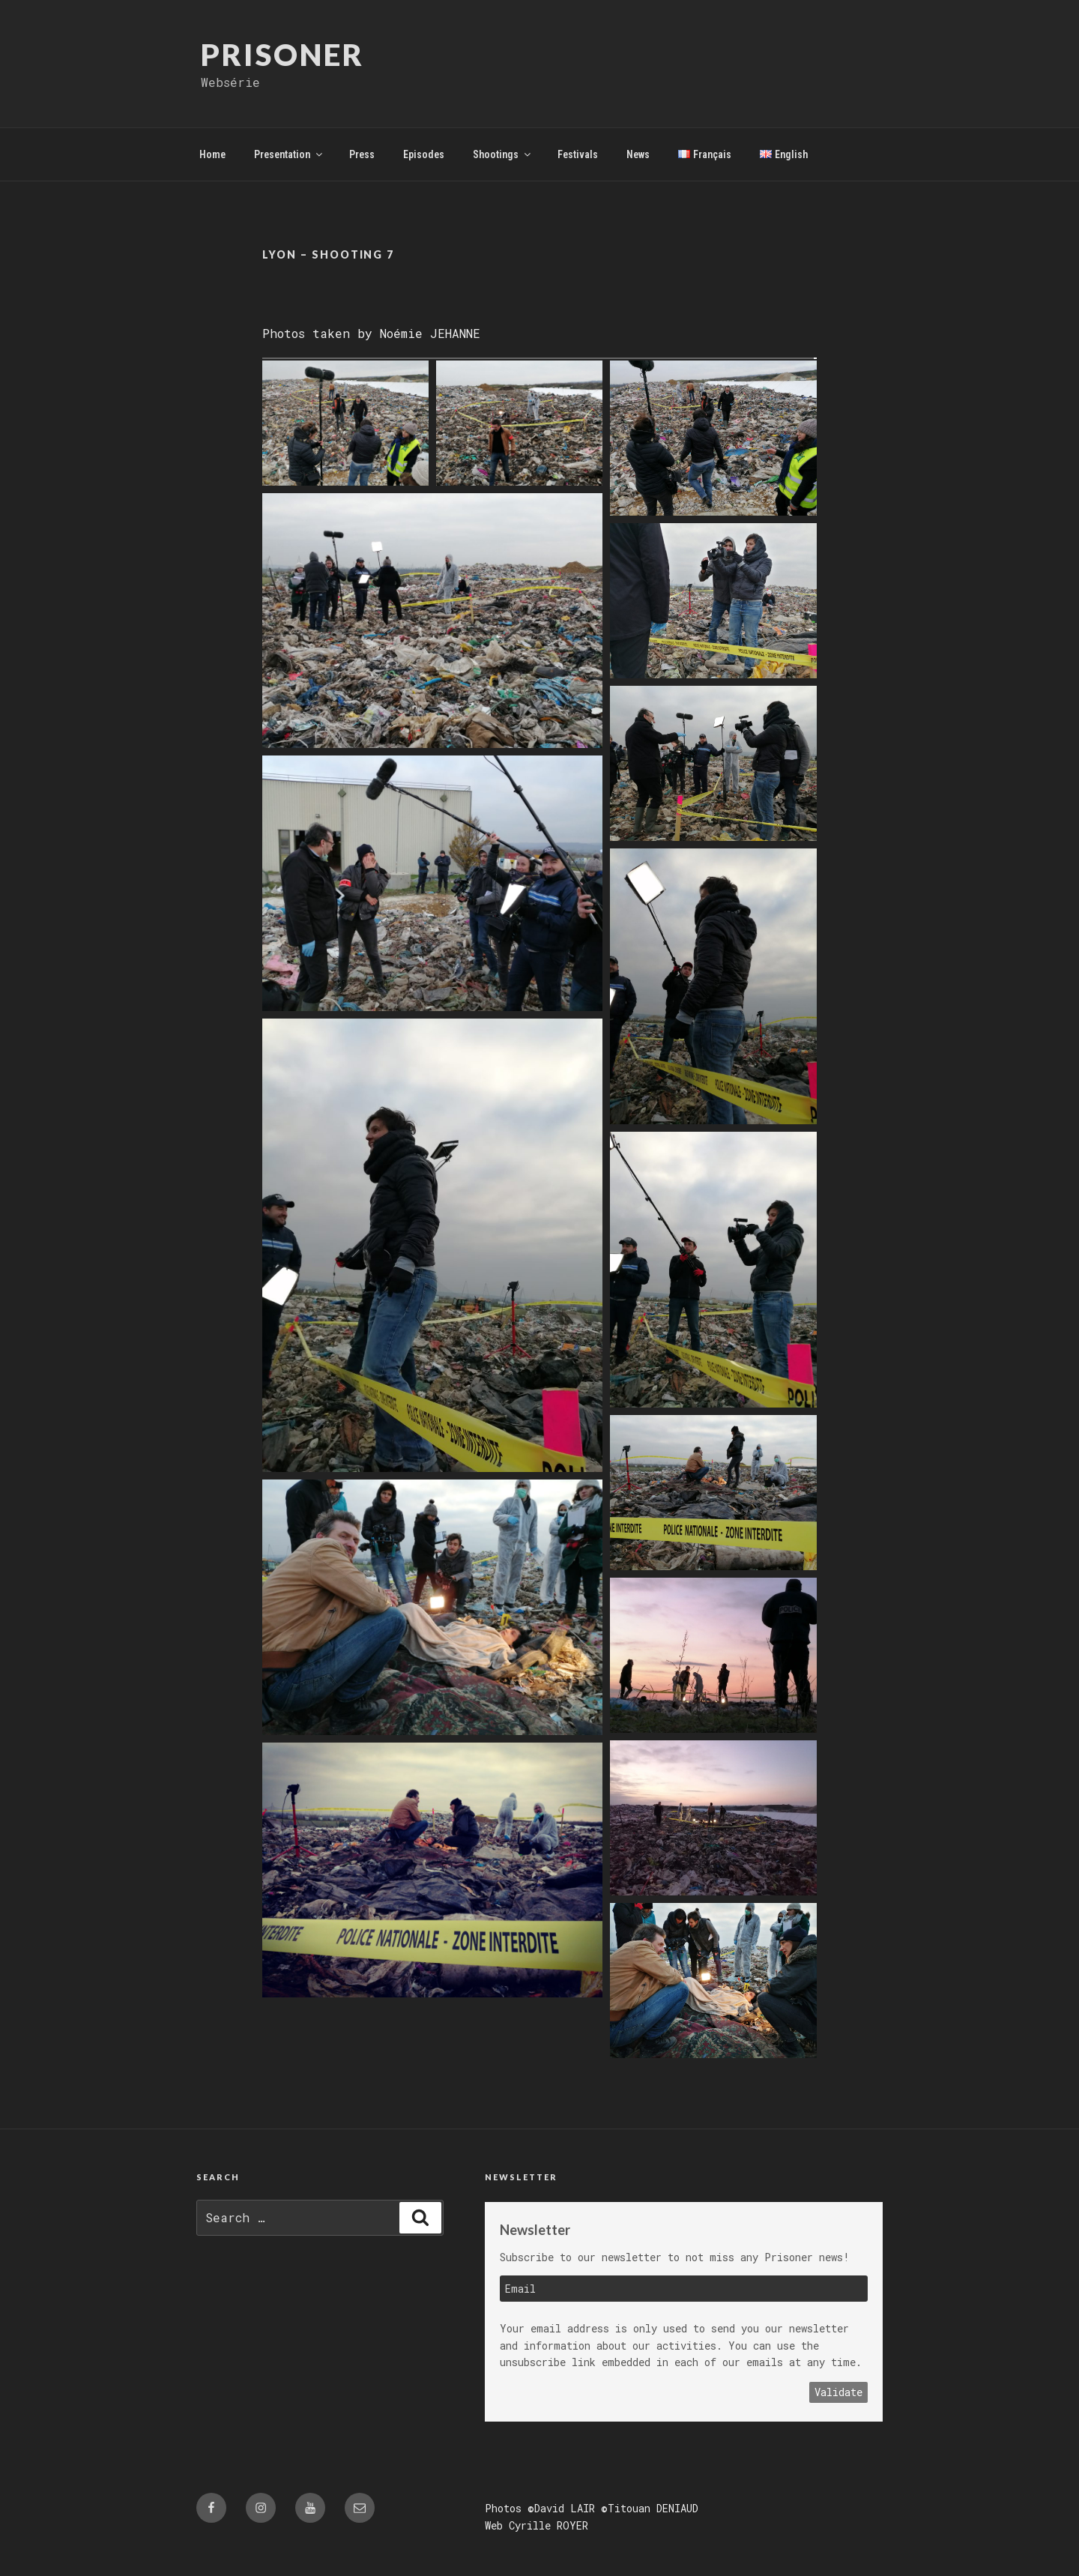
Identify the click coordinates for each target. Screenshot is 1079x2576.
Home (212, 154)
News (638, 154)
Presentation (289, 154)
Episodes (423, 154)
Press (362, 154)
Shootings (503, 154)
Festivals (577, 154)
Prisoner (283, 55)
